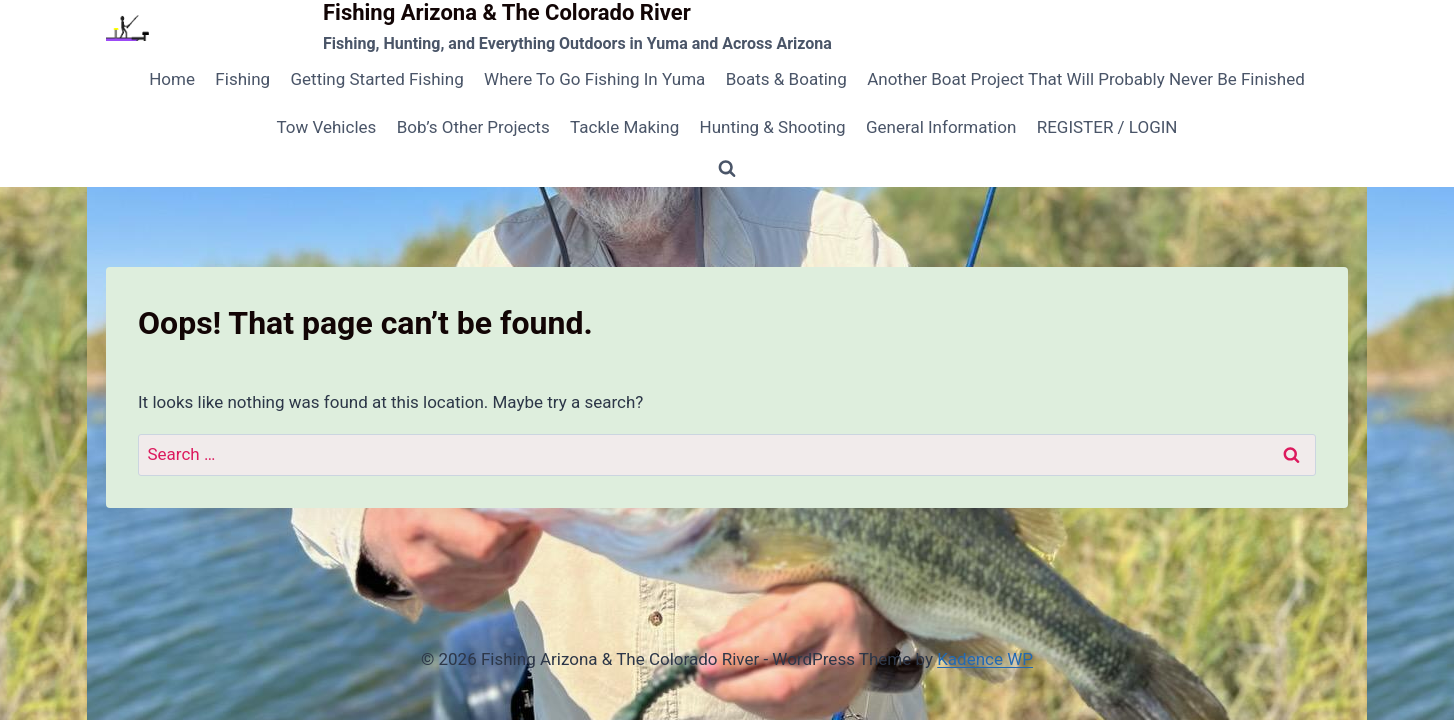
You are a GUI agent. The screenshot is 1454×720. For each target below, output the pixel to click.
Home (172, 79)
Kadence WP (985, 659)
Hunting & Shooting (773, 127)
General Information (941, 127)
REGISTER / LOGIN (1107, 127)
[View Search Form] (727, 169)
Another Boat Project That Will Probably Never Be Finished (1086, 79)
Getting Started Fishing (376, 79)
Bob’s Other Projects (473, 127)
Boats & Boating (786, 79)
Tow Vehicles (327, 127)
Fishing (242, 79)
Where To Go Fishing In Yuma (594, 79)
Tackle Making (624, 127)
